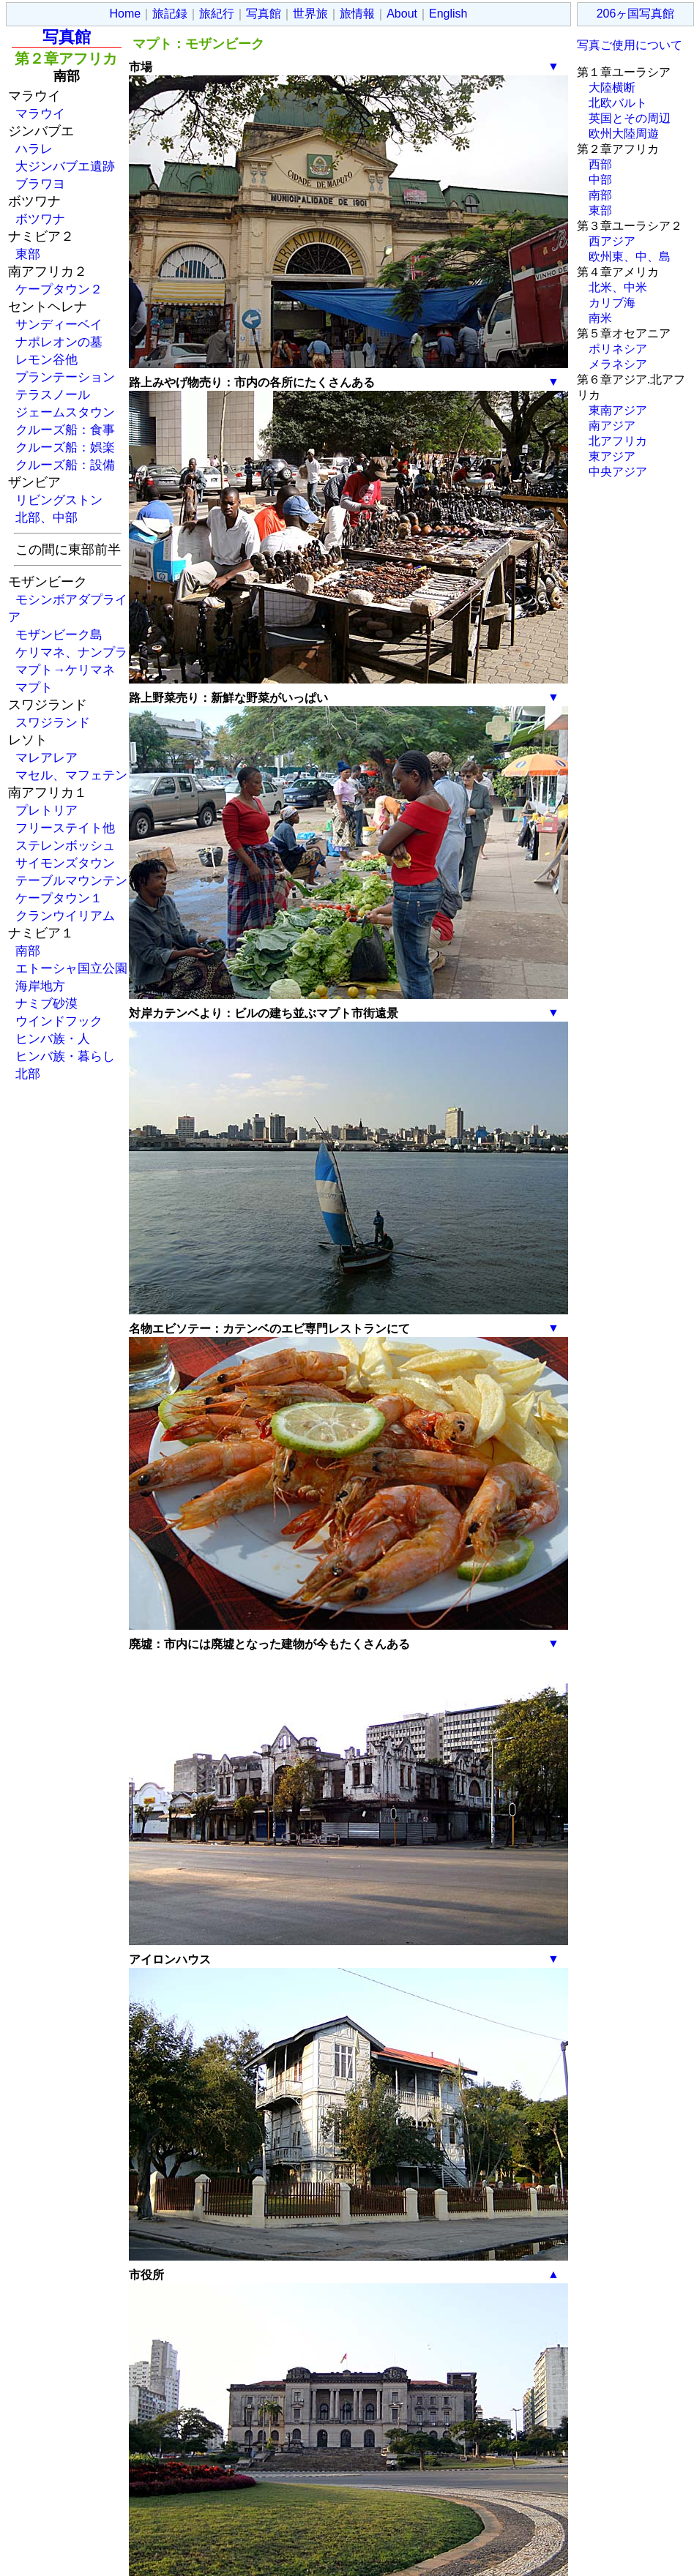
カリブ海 (612, 302)
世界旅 (310, 13)
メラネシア (618, 364)
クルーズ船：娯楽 (65, 447)
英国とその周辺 (630, 118)
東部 (27, 254)
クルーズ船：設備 (65, 464)
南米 (600, 318)
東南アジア (618, 410)
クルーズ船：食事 (65, 429)
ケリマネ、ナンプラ (71, 652)
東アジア (612, 456)
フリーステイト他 (65, 827)
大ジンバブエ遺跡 (65, 166)
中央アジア (618, 471)
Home (125, 13)
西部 (600, 164)
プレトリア (46, 810)
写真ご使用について (629, 45)
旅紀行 (216, 13)
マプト (34, 687)
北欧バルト (618, 103)
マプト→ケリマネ (65, 669)
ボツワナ (40, 218)
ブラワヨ (40, 183)
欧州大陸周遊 (624, 133)
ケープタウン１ (58, 898)
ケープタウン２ (58, 289)
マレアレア (46, 757)
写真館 (263, 13)
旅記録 (169, 13)
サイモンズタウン (65, 862)
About (402, 13)
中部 (600, 179)
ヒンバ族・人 (52, 1038)
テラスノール (52, 394)
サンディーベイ (58, 324)
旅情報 (357, 13)
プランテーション (65, 377)
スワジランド (52, 722)
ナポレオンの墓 (58, 341)
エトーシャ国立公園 (71, 968)
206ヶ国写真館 (636, 13)
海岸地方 (40, 985)
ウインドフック (58, 1021)
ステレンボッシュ (65, 845)
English (448, 13)
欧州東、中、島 (630, 256)
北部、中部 (46, 517)
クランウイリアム (65, 915)
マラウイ (40, 113)
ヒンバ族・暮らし (65, 1056)
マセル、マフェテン (71, 775)
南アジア (612, 425)
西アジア (612, 241)
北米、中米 (618, 287)
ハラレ (34, 148)
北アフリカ (618, 441)
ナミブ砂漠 (46, 1003)
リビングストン (58, 500)
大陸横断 (612, 87)
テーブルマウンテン (71, 880)
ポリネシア (618, 348)
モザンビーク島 (58, 634)
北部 (27, 1073)
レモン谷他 (46, 359)
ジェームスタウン (65, 412)
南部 (27, 950)
